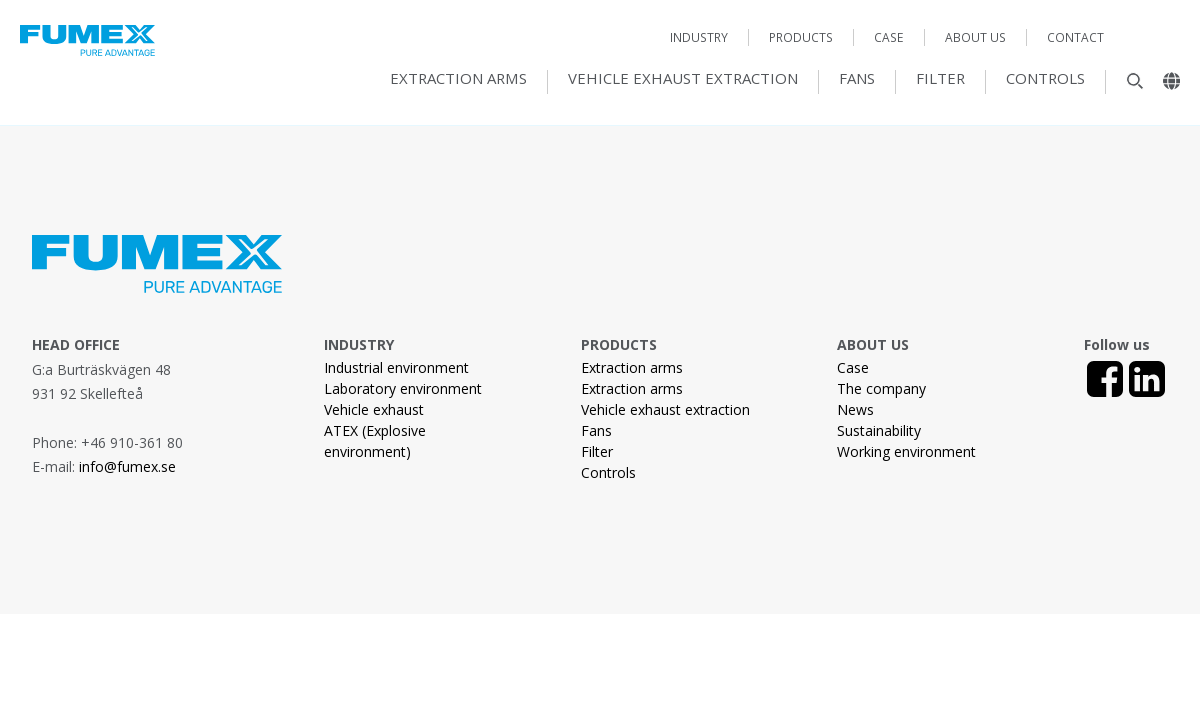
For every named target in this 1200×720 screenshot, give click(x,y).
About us (975, 37)
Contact (1075, 37)
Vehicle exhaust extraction (683, 79)
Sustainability (879, 430)
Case (889, 37)
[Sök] (1125, 86)
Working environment (906, 451)
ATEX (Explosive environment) (375, 441)
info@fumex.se (127, 466)
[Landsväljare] (1164, 86)
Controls (1045, 79)
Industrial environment (396, 367)
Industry (699, 37)
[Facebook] (1105, 379)
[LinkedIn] (1147, 379)
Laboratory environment (403, 388)
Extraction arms (458, 79)
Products (801, 37)
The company (881, 388)
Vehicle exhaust (374, 409)
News (855, 409)
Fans (857, 79)
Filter (940, 79)
